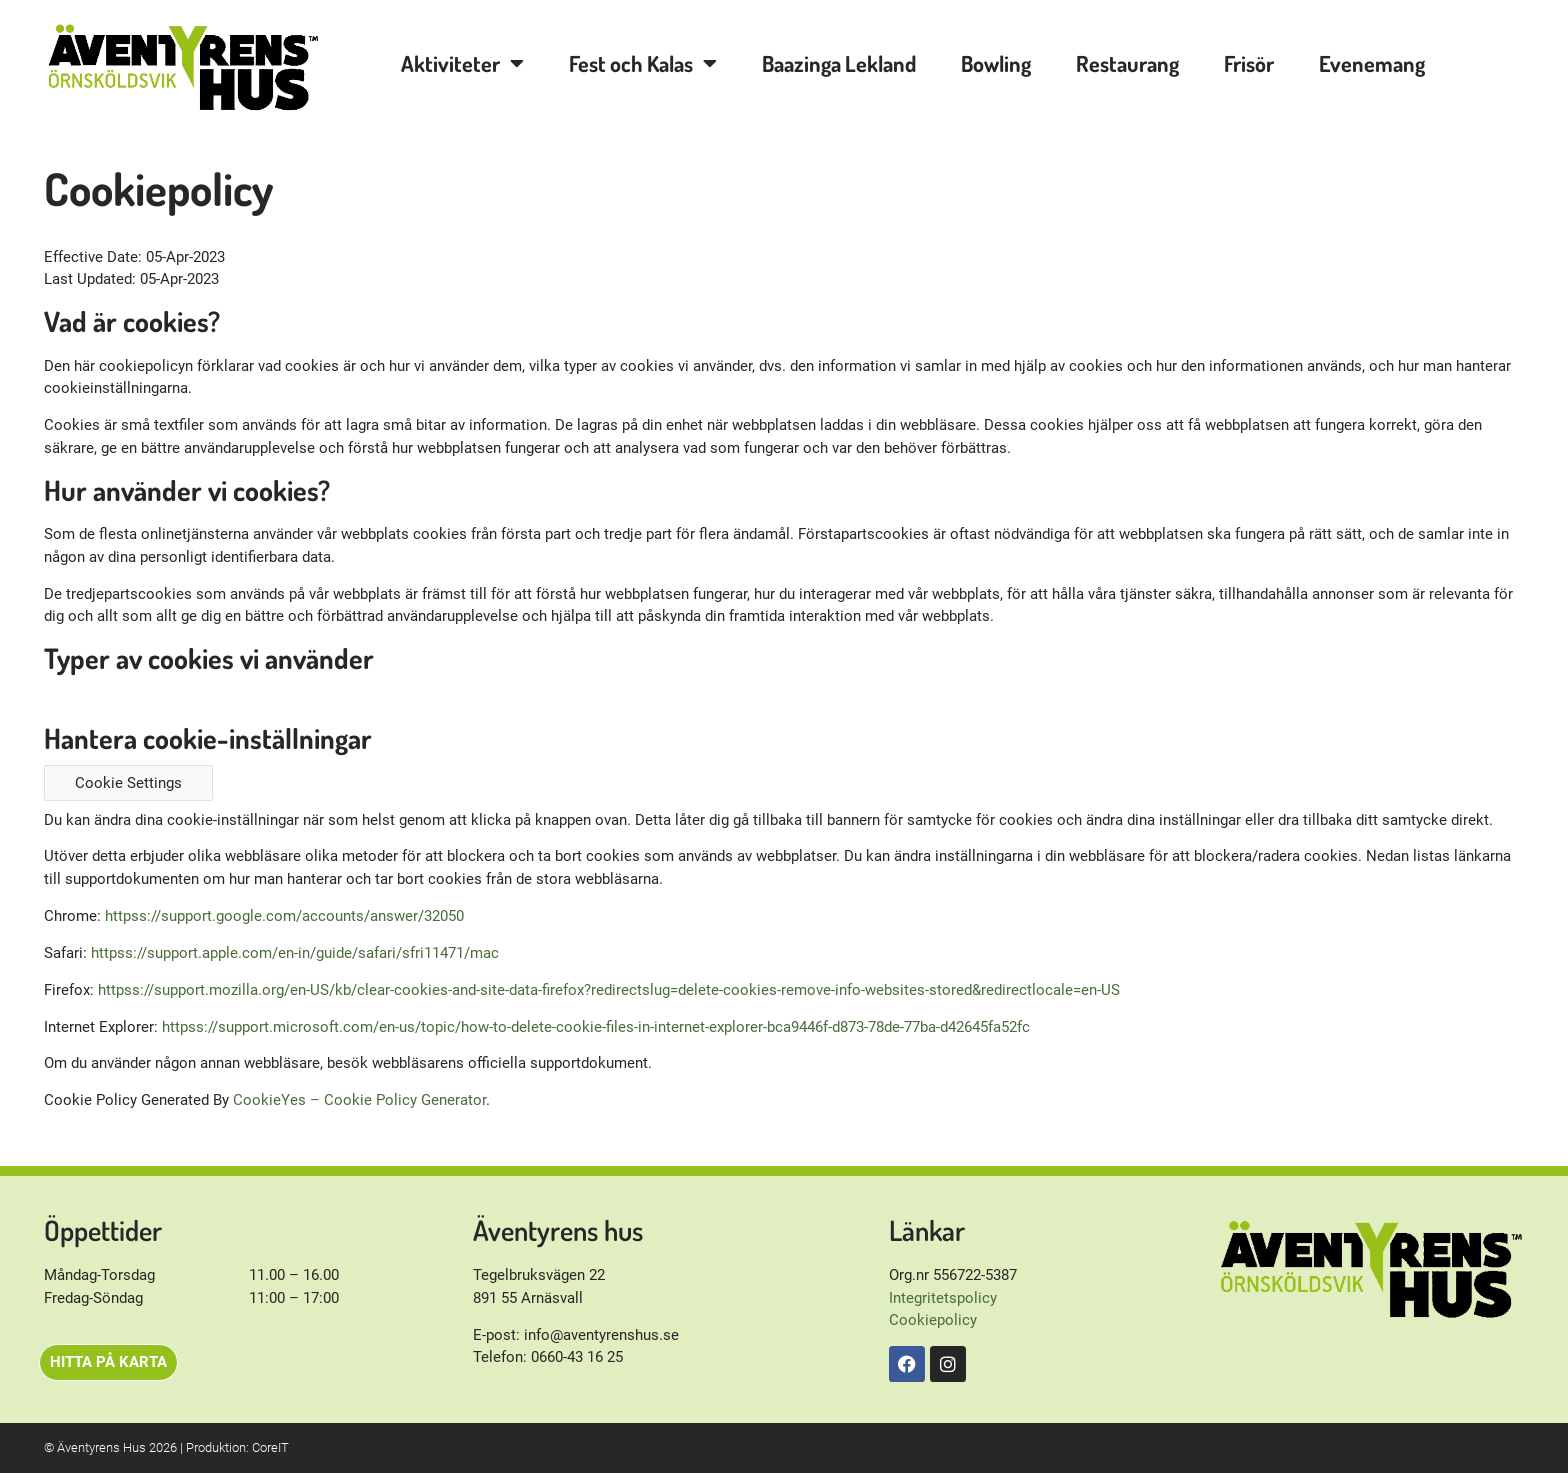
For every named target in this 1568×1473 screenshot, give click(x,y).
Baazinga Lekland (839, 63)
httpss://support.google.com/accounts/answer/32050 (284, 916)
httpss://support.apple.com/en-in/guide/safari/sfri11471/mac (295, 953)
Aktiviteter (462, 63)
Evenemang (1372, 63)
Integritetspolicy (943, 1298)
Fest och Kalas (643, 63)
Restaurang (1127, 63)
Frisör (1249, 63)
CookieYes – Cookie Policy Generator (359, 1100)
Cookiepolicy (933, 1320)
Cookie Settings (128, 783)
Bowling (996, 63)
